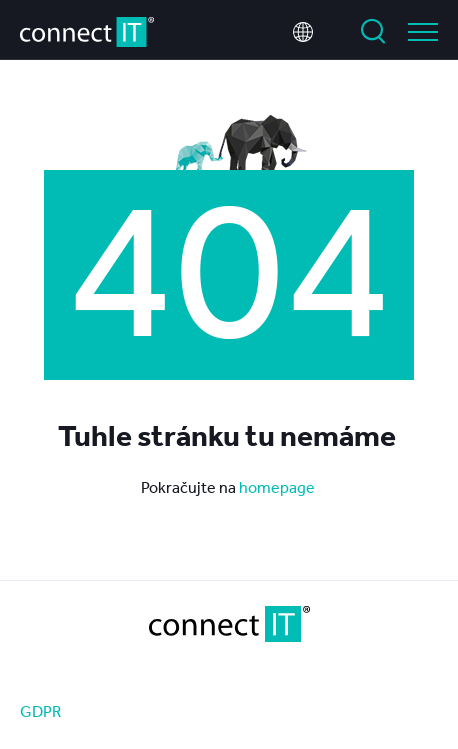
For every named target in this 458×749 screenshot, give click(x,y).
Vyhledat (373, 32)
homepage (278, 487)
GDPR (40, 711)
